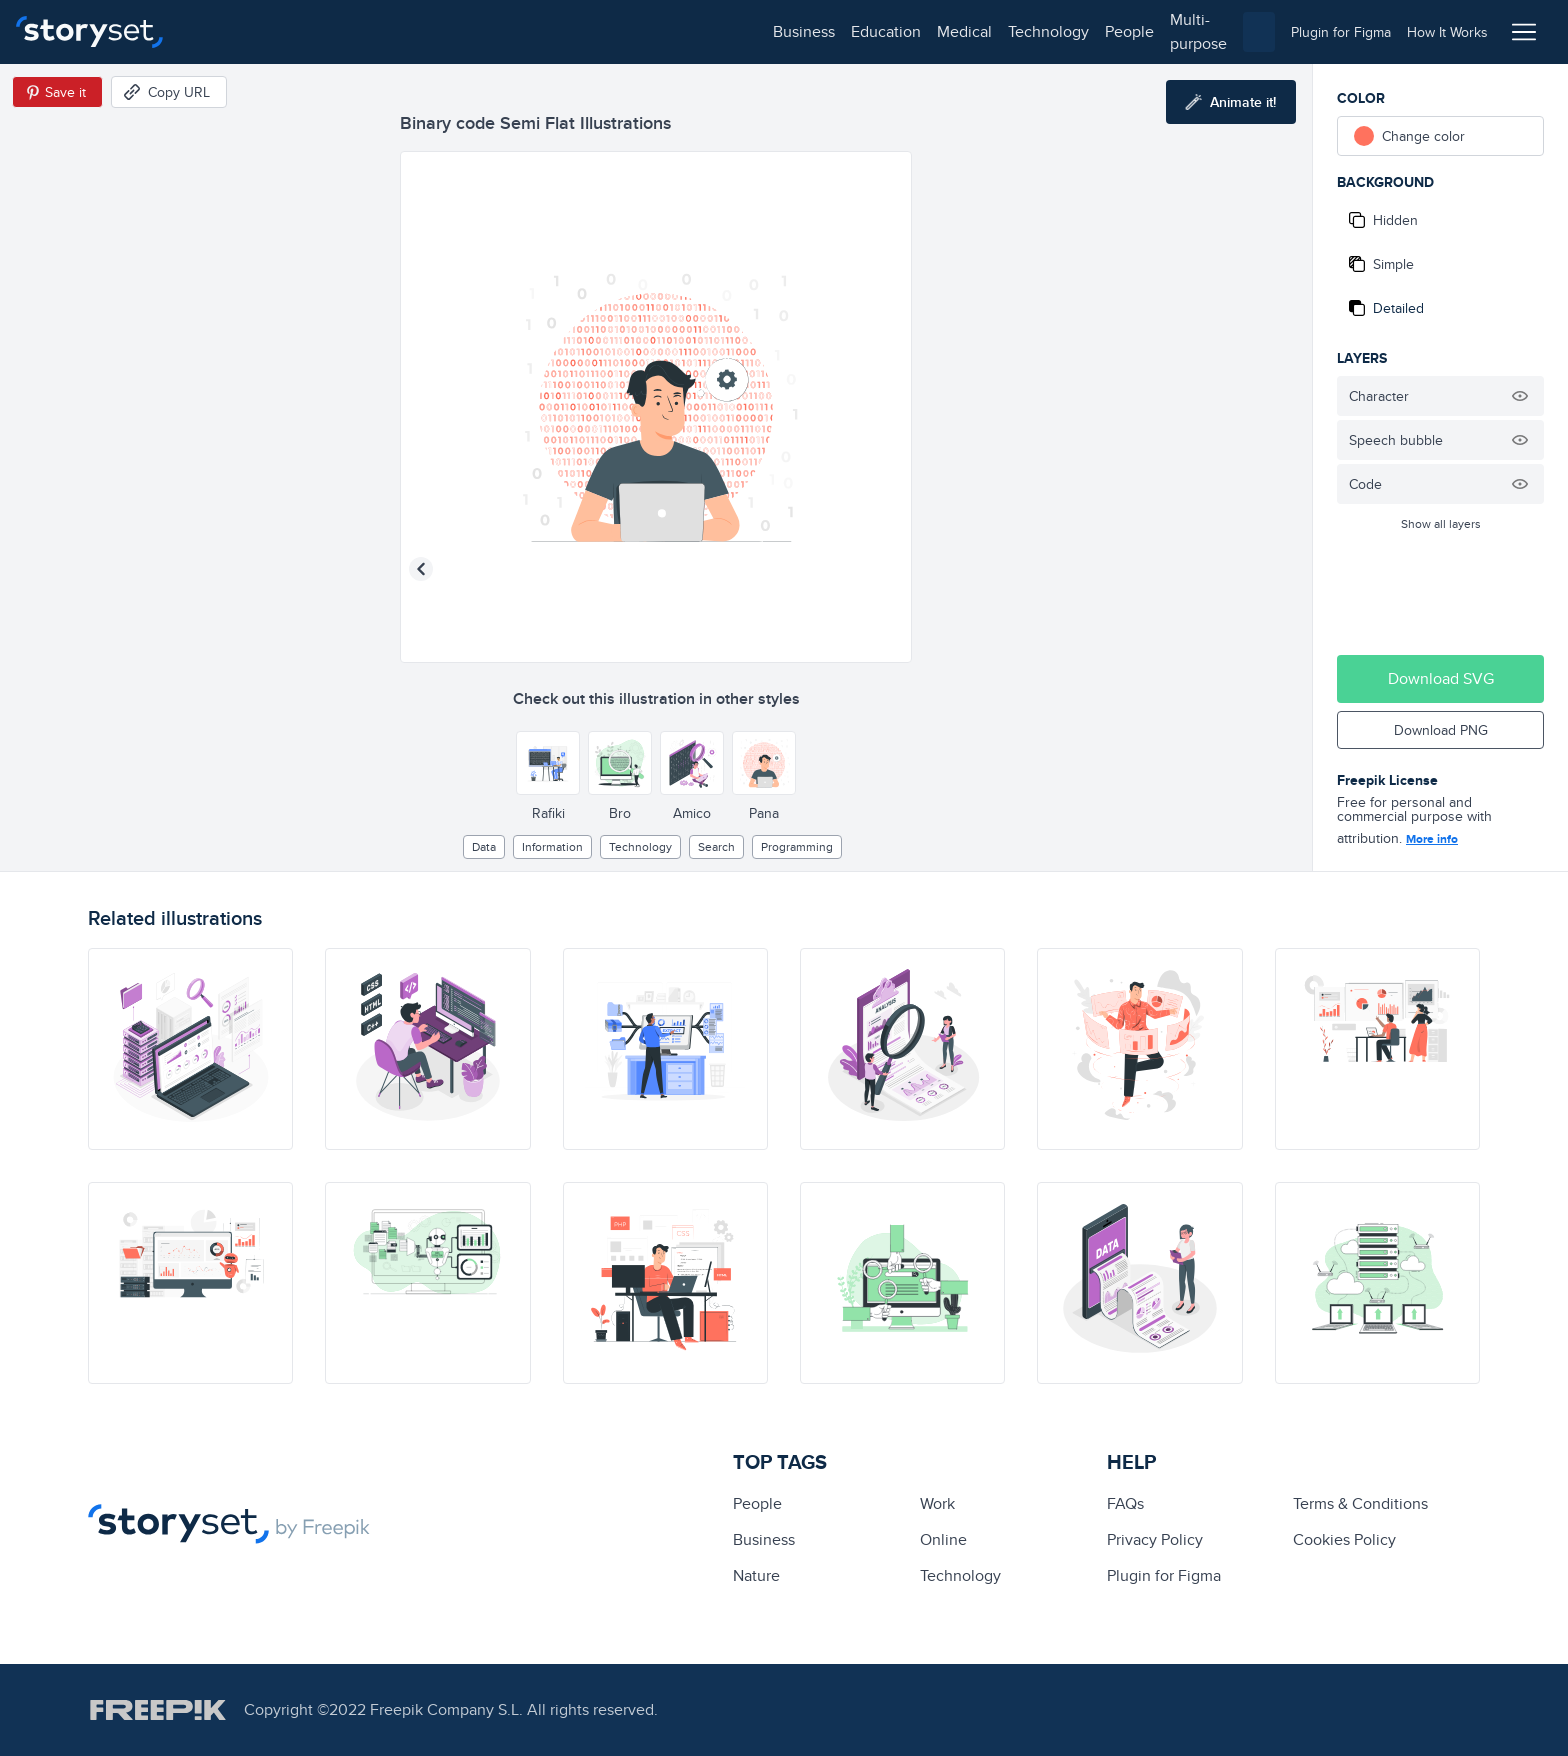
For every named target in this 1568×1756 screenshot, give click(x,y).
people (551, 31)
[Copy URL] (169, 92)
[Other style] (548, 763)
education (308, 31)
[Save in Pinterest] (57, 92)
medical (386, 31)
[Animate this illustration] (1231, 102)
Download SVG (1441, 678)
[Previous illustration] (421, 569)
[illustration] (190, 1049)
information (552, 846)
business (226, 31)
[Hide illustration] (1520, 396)
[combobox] (990, 32)
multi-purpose (640, 31)
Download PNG (1441, 730)
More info (1432, 839)
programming (797, 846)
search (716, 846)
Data (484, 846)
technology (470, 31)
